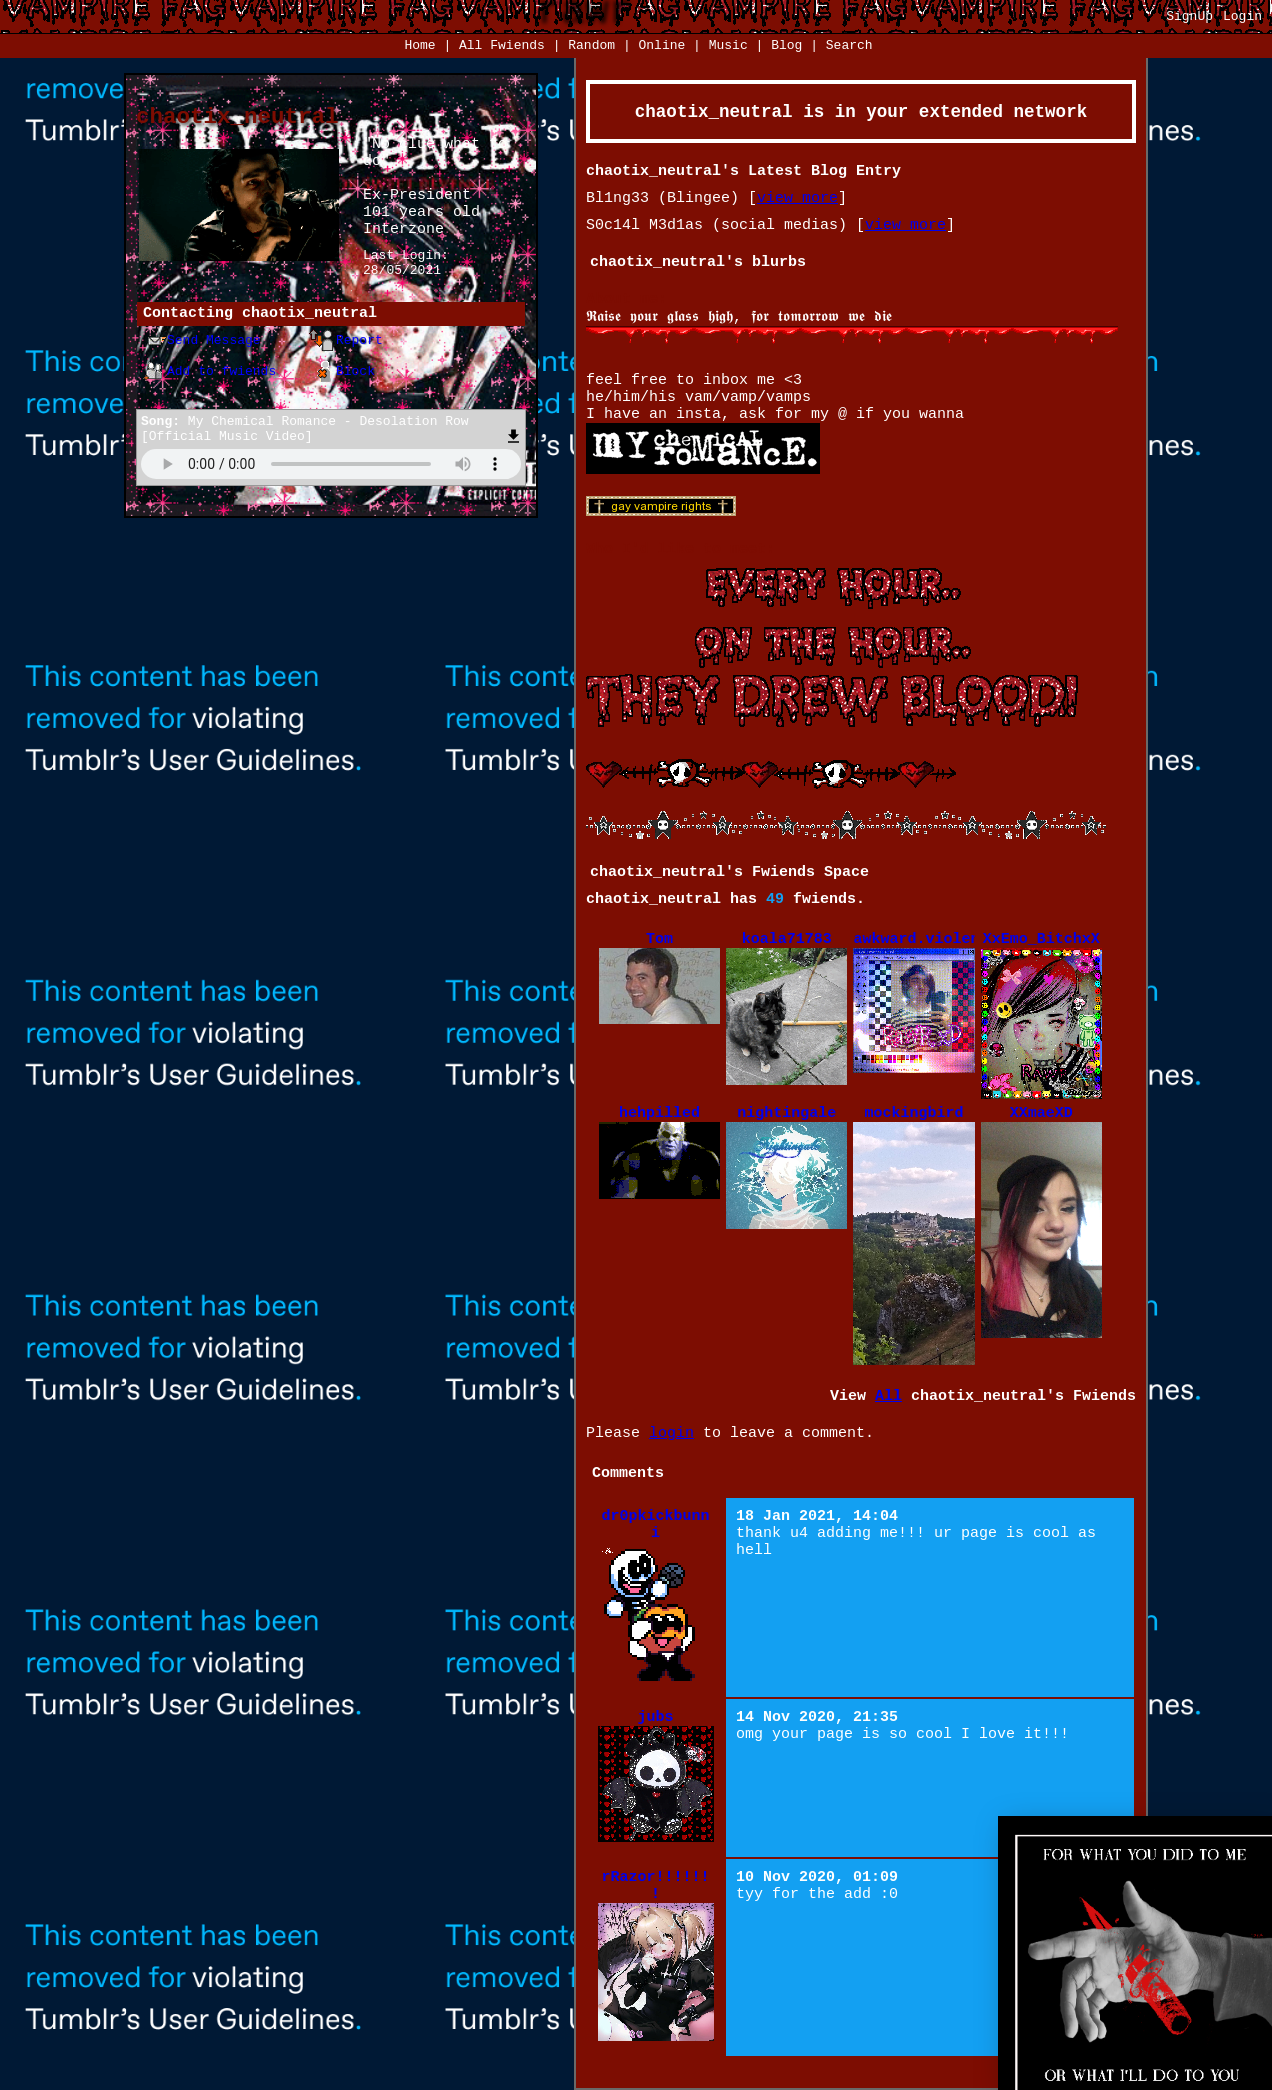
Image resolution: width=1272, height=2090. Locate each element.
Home (419, 45)
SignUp (1189, 16)
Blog (786, 45)
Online (661, 45)
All (502, 45)
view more (797, 198)
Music (728, 45)
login (671, 1433)
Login (1242, 16)
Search (849, 45)
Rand (591, 45)
